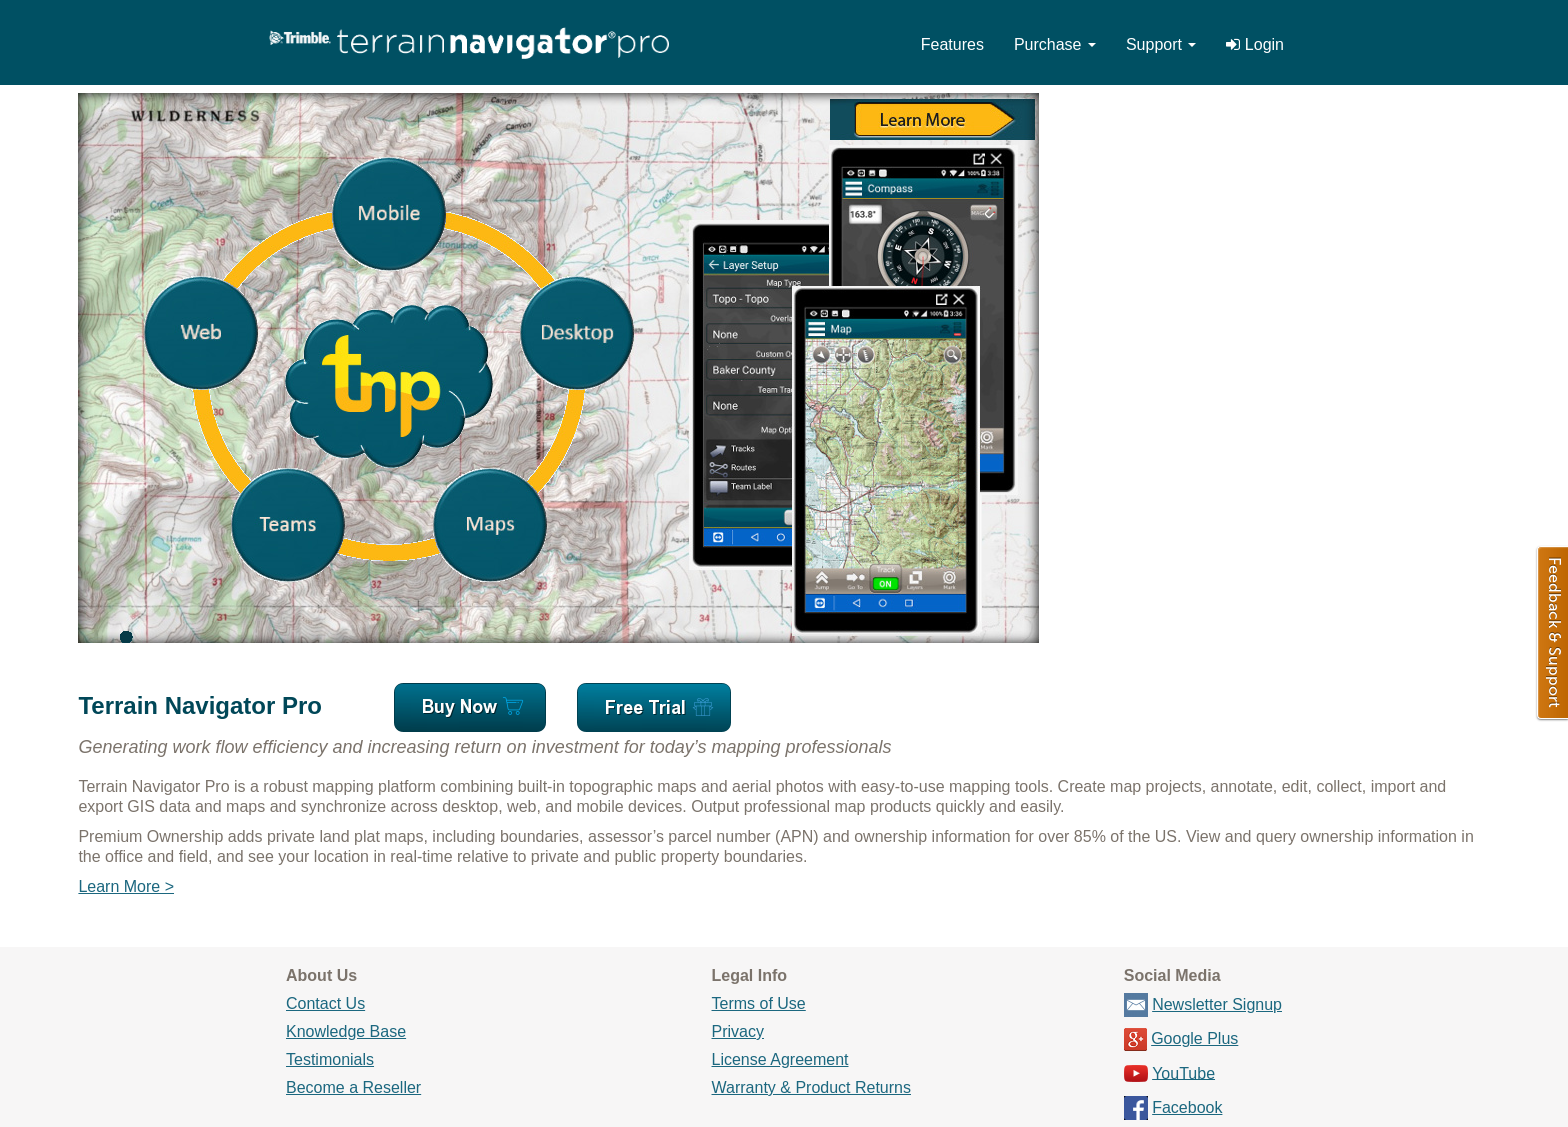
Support (1161, 44)
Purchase (1055, 44)
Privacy (738, 1031)
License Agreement (780, 1059)
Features (952, 44)
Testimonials (330, 1059)
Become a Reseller (353, 1087)
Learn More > (126, 886)
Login (1255, 44)
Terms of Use (759, 1003)
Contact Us (325, 1003)
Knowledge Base (346, 1031)
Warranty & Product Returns (811, 1087)
